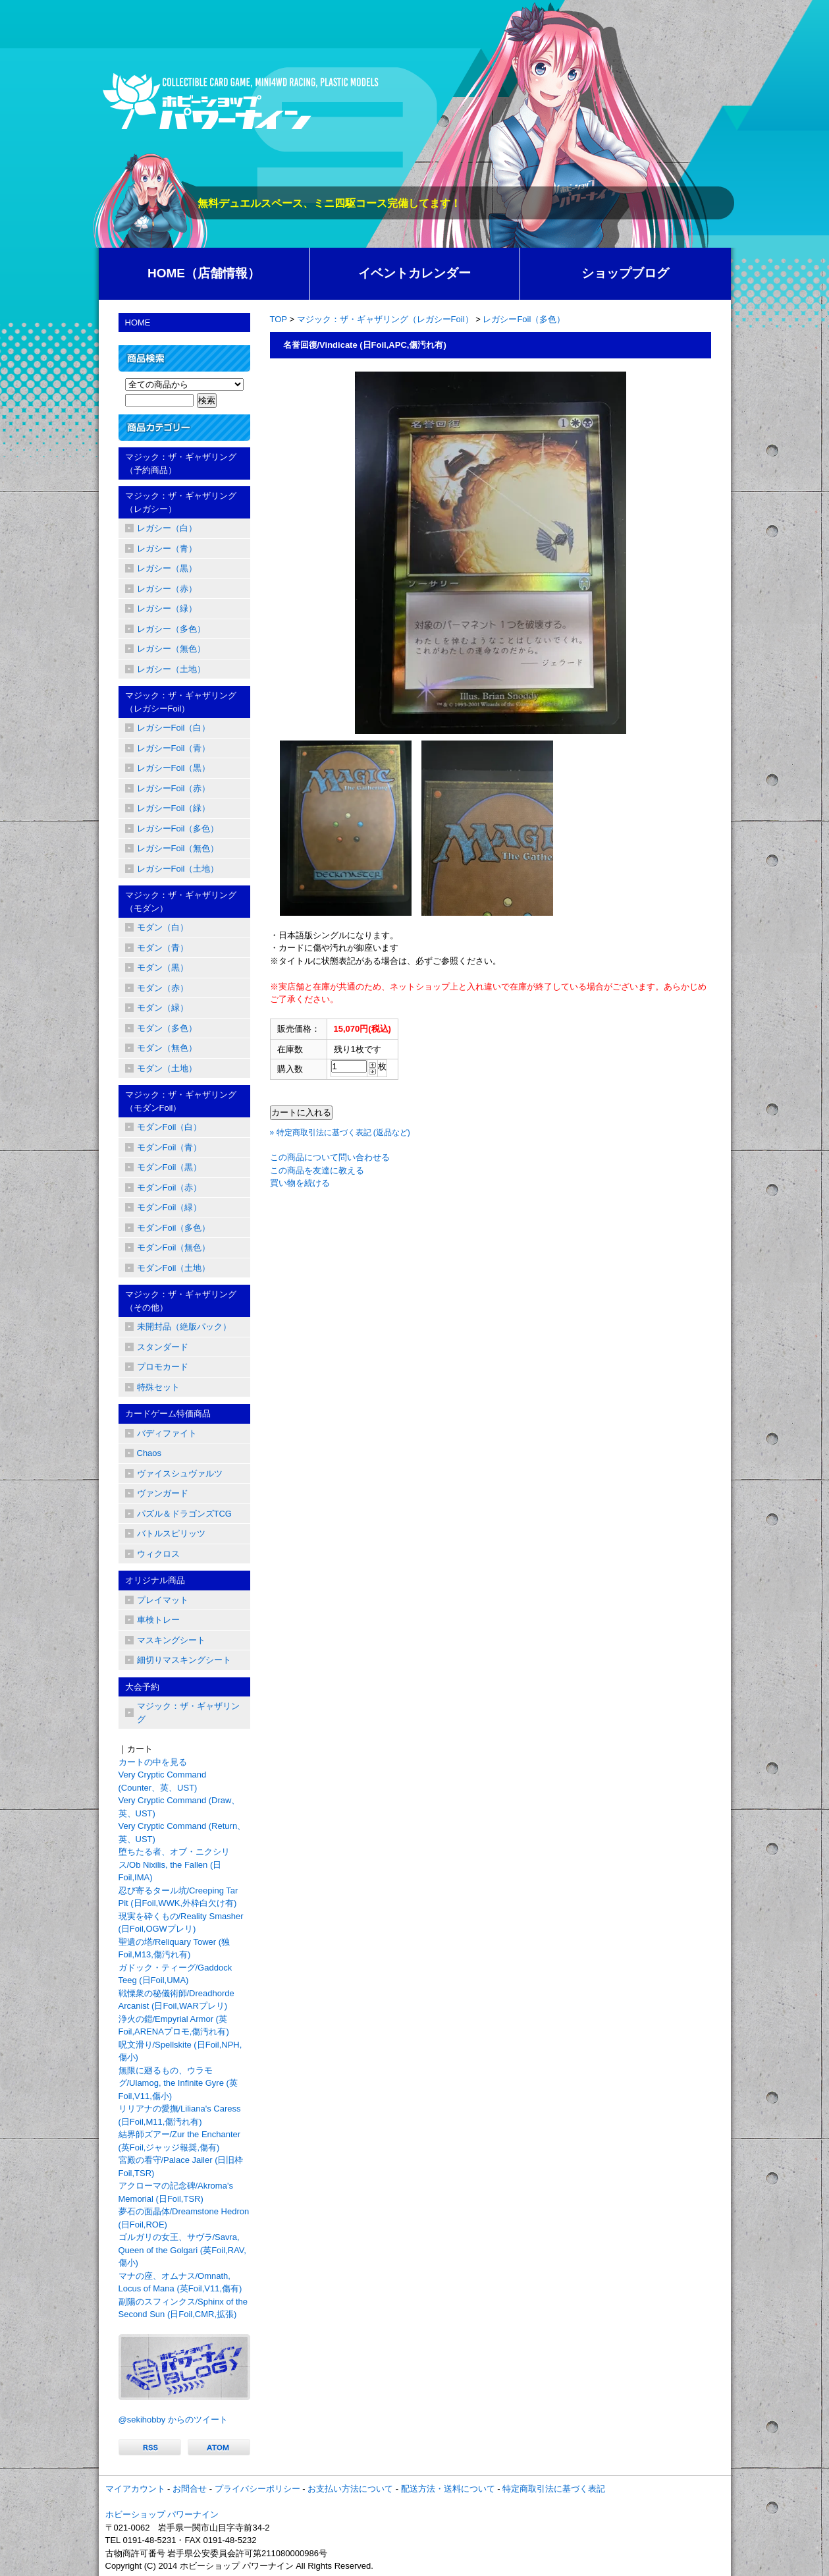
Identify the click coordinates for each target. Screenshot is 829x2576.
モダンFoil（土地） (174, 1268)
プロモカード (162, 1367)
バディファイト (167, 1433)
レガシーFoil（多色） (524, 319)
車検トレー (158, 1620)
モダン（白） (162, 927)
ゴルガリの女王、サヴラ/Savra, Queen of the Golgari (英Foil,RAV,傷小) (182, 2250)
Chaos (149, 1453)
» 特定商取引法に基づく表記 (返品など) (340, 1132)
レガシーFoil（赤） (174, 788)
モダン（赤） (162, 988)
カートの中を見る (153, 1762)
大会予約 (142, 1687)
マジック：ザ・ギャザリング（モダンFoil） (180, 1101)
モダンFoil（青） (169, 1147)
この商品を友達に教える (317, 1170)
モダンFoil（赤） (169, 1187)
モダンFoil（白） (169, 1127)
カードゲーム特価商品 (168, 1413)
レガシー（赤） (167, 589)
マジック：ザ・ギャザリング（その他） (180, 1300)
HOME (138, 322)
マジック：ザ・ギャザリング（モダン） (180, 901)
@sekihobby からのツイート (173, 2419)
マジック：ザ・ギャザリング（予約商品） (180, 463)
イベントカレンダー (414, 273)
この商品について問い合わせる (330, 1157)
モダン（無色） (167, 1048)
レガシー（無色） (171, 649)
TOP (278, 319)
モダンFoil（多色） (174, 1228)
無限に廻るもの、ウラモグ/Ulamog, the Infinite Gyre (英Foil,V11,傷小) (178, 2083)
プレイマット (162, 1600)
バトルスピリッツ (171, 1533)
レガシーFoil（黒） (174, 768)
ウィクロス (158, 1554)
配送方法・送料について (448, 2489)
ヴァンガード (162, 1493)
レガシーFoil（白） (174, 728)
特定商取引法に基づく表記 (553, 2489)
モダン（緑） (162, 1008)
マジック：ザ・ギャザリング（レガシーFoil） (385, 319)
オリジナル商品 (155, 1580)
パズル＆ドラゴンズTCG (184, 1514)
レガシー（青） (167, 548)
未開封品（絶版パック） (184, 1326)
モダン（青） (162, 948)
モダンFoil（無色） (174, 1247)
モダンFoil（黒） (169, 1167)
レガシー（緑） (167, 608)
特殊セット (158, 1387)
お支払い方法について (350, 2489)
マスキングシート (171, 1640)
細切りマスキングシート (184, 1660)
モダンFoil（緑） (169, 1207)
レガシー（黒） (167, 568)
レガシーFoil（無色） (178, 848)
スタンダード (162, 1347)
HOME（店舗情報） (203, 273)
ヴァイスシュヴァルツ (180, 1473)
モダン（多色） (167, 1028)
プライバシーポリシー (257, 2489)
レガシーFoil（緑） (174, 808)
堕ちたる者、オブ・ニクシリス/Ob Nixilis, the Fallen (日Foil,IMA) (174, 1864)
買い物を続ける (300, 1183)
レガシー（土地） (171, 669)
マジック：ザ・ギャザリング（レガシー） (180, 502)
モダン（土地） (167, 1068)
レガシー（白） (167, 528)
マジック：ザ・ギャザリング (188, 1712)
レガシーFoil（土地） (178, 869)
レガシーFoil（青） (174, 748)
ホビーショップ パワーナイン (162, 2514)
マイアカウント (135, 2489)
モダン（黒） (162, 967)
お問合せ (190, 2489)
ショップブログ (625, 273)
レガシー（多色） (171, 629)
